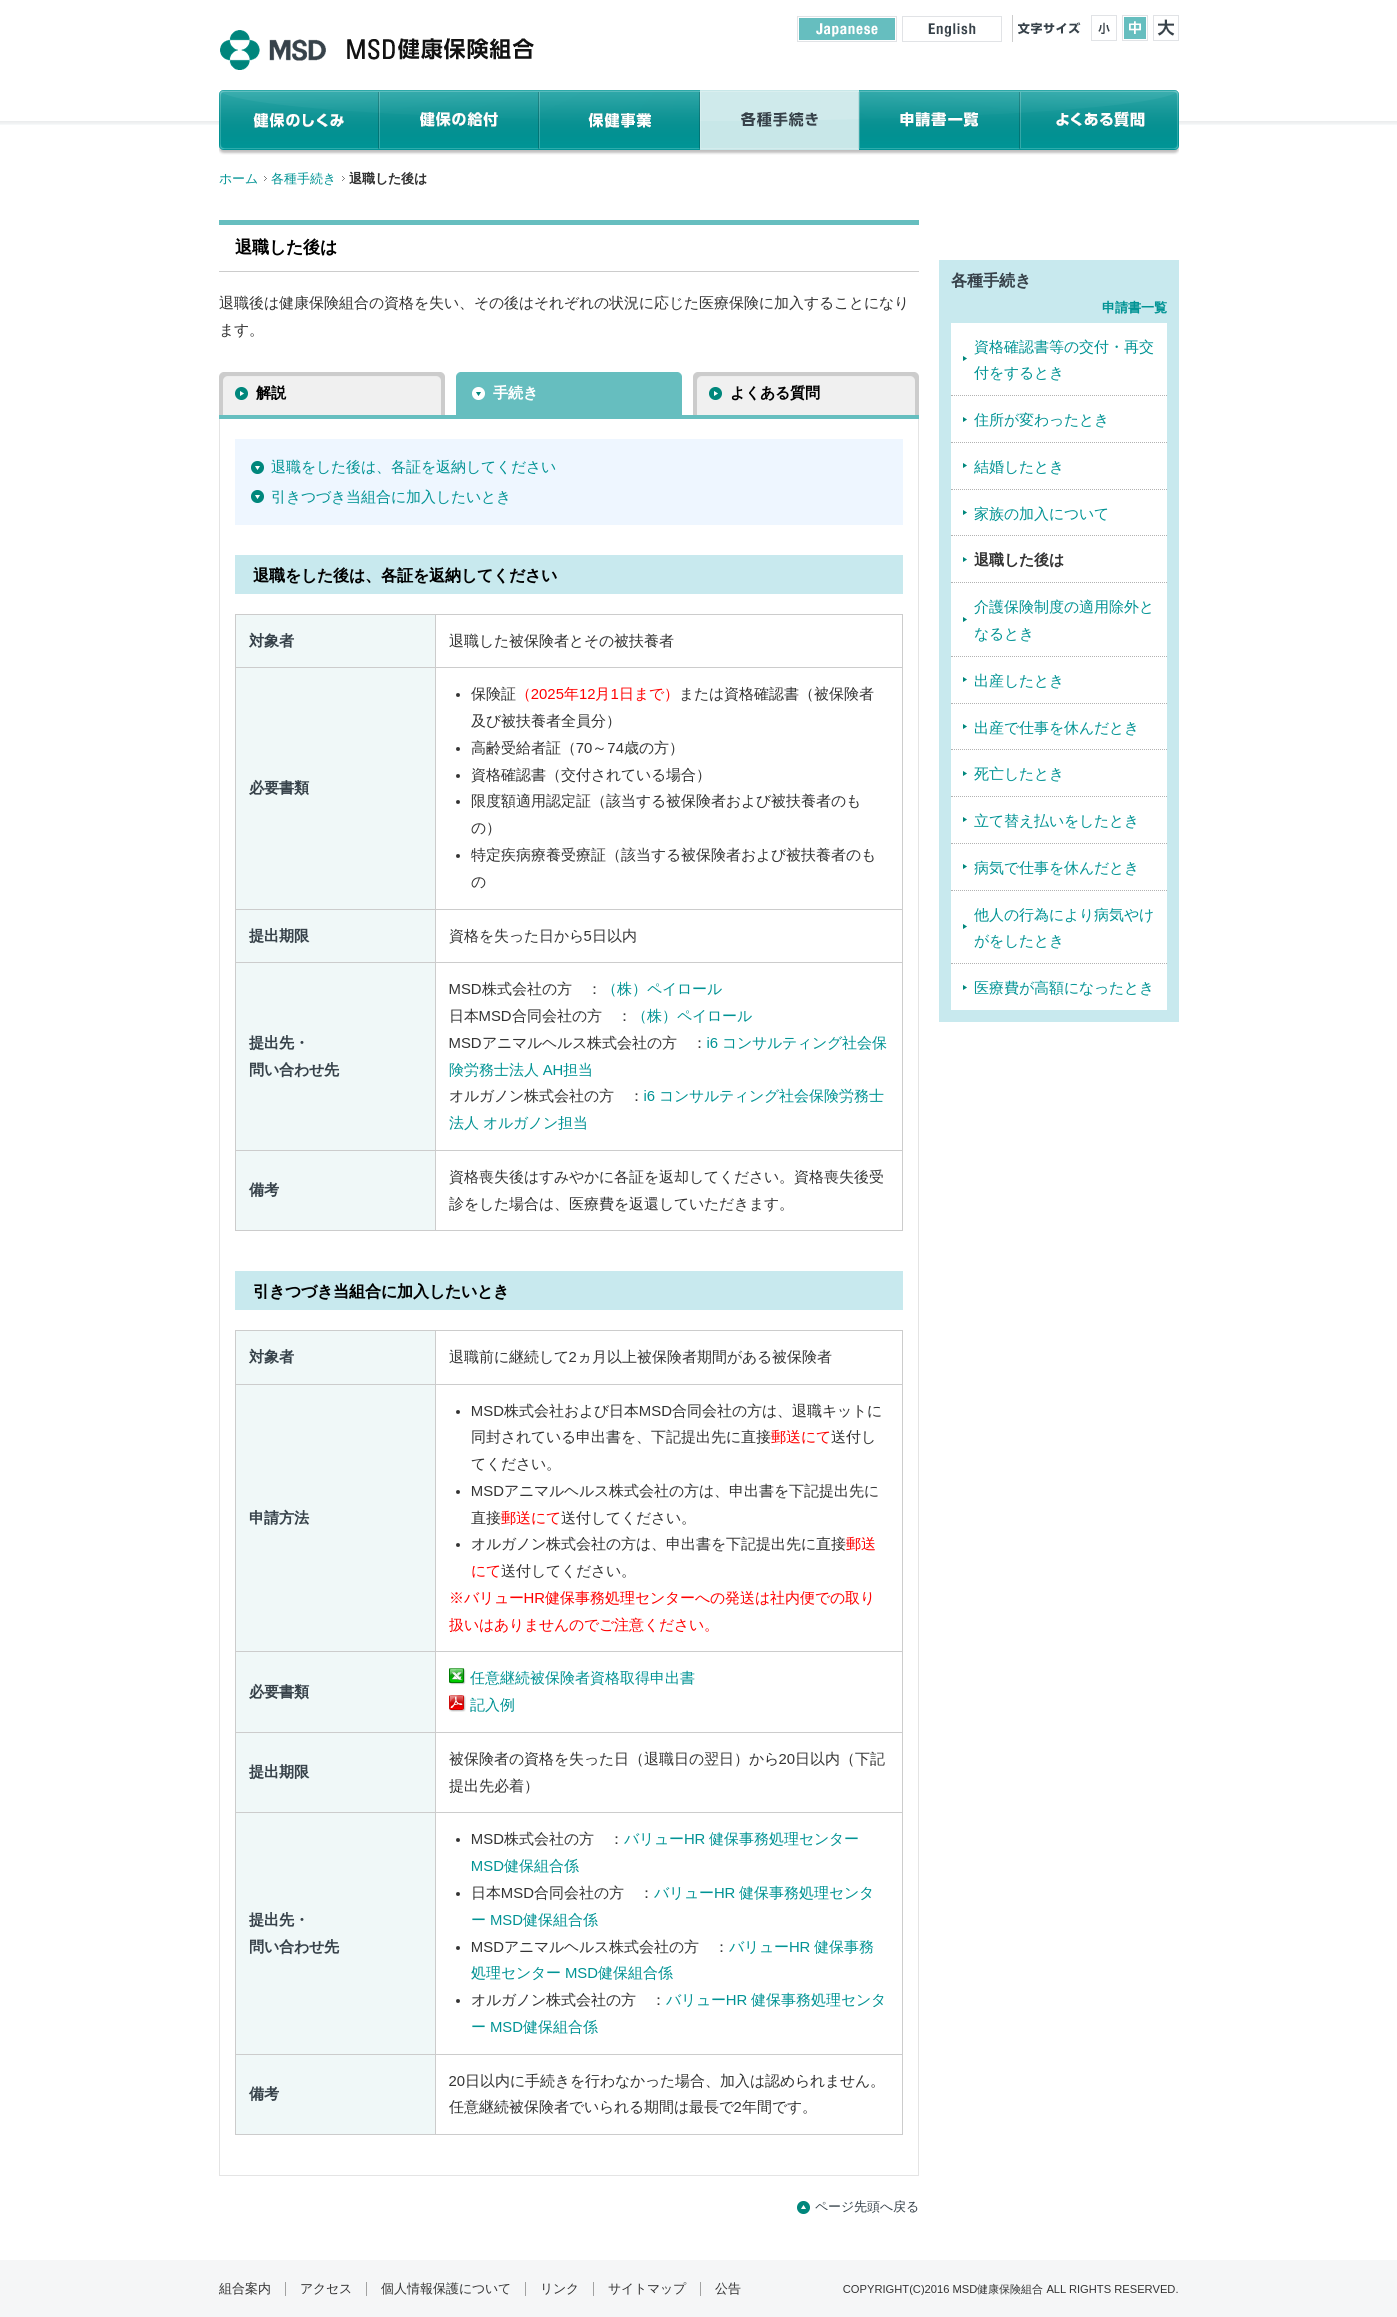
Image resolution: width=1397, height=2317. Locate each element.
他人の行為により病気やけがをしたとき (1064, 928)
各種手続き (303, 178)
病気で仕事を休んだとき (1056, 868)
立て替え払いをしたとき (1056, 821)
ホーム (238, 178)
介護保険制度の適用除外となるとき (1064, 620)
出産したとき (1019, 681)
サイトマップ (647, 2289)
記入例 (492, 1705)
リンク (559, 2289)
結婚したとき (1019, 467)
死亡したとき (1019, 774)
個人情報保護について (446, 2289)
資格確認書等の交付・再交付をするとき (1064, 360)
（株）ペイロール (662, 989)
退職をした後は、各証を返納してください (413, 467)
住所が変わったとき (1041, 420)
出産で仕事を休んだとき (1056, 728)
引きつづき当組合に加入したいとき (391, 497)
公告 (728, 2289)
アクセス (326, 2289)
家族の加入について (1041, 514)
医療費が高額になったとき (1064, 988)
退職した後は (1019, 560)
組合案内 (245, 2289)
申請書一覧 (1134, 307)
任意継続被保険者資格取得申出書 (582, 1678)
